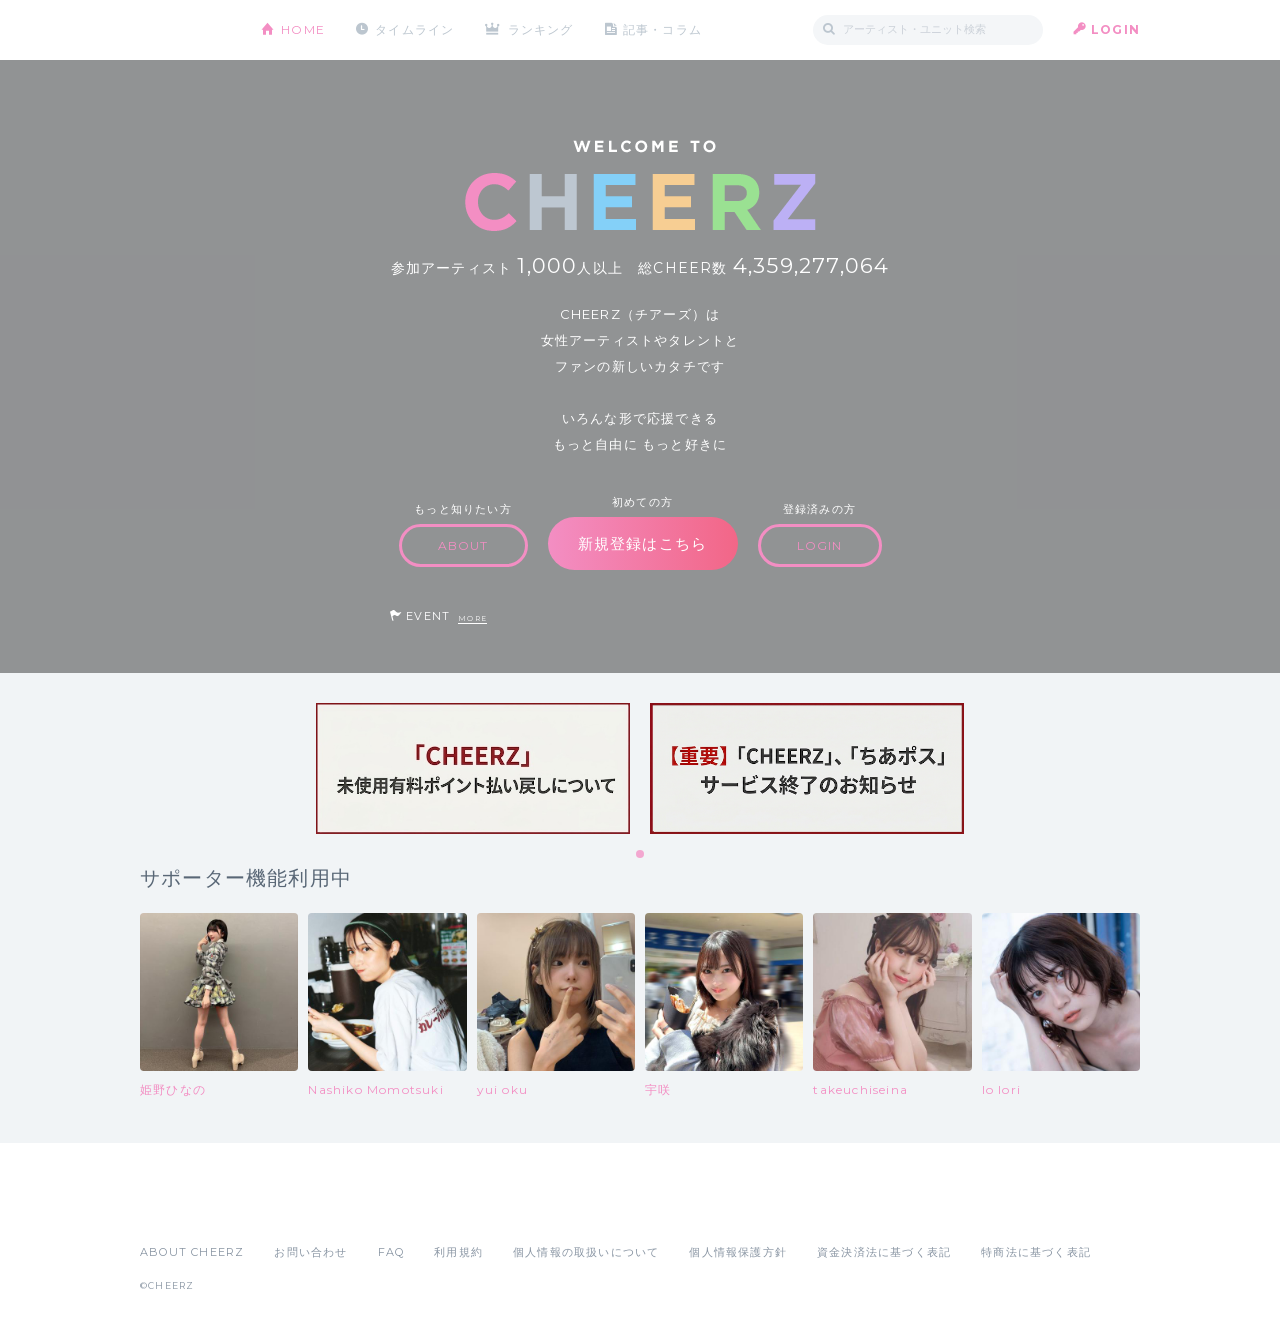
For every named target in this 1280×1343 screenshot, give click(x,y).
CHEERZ (185, 30)
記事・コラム (662, 29)
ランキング (541, 29)
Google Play (292, 1208)
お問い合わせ (310, 1252)
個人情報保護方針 (738, 1252)
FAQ (391, 1252)
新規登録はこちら (643, 543)
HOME (303, 29)
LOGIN (1115, 29)
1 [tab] (641, 855)
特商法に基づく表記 (1036, 1252)
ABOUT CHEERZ (192, 1252)
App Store (186, 1208)
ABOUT (463, 545)
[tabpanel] (473, 768)
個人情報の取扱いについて (586, 1252)
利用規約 (458, 1252)
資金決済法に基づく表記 (884, 1252)
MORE (472, 618)
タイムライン (414, 29)
